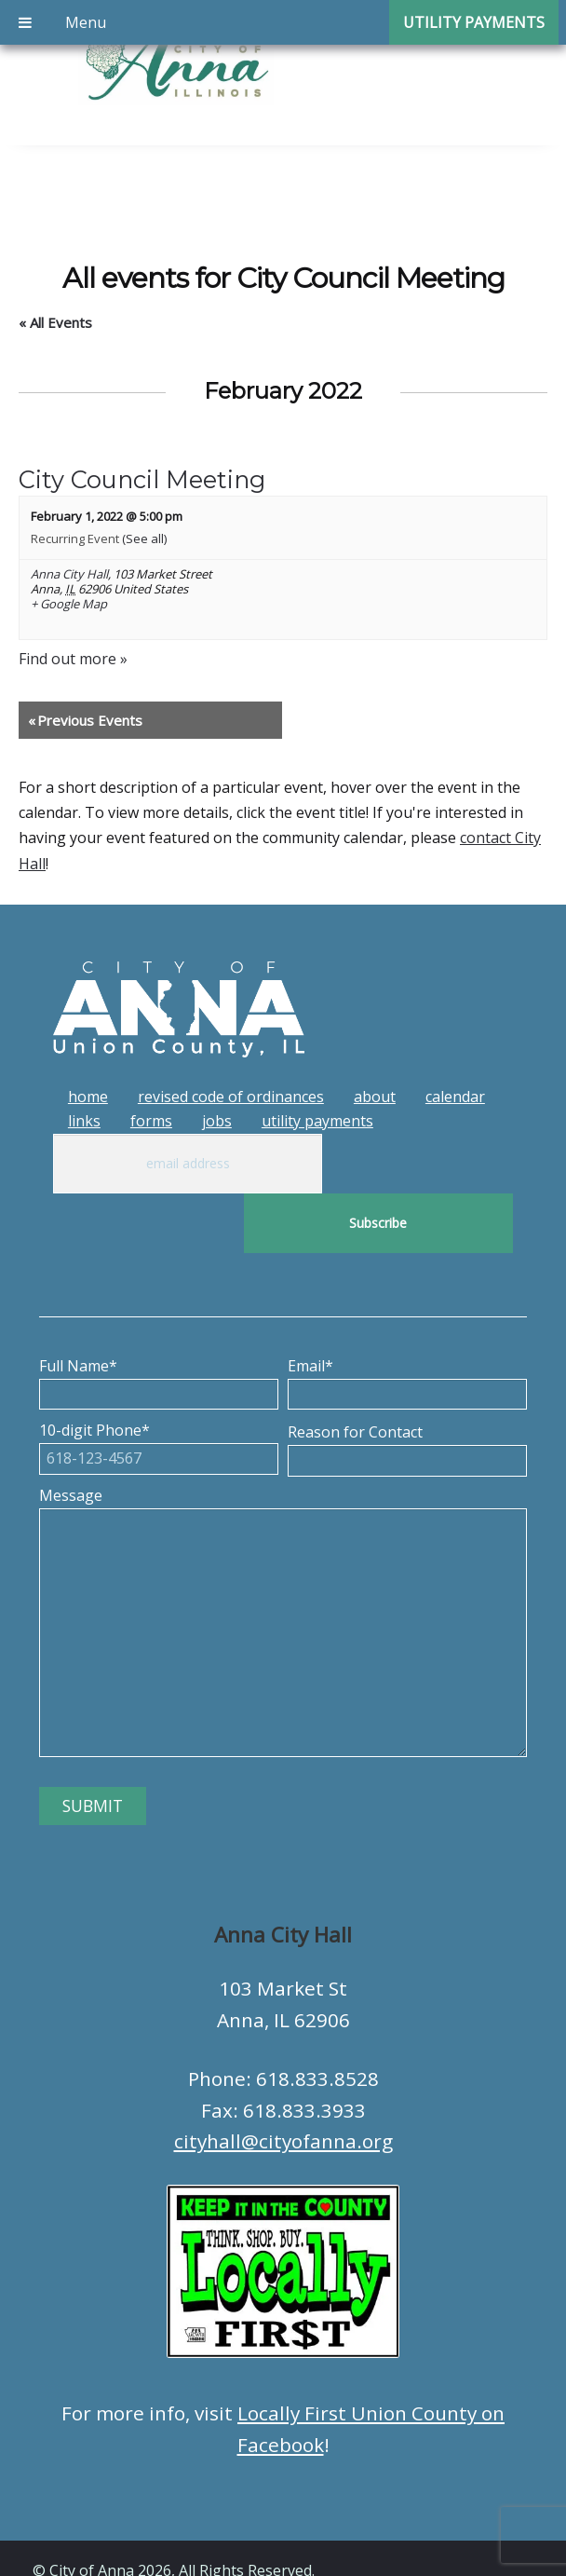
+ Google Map (69, 604)
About (375, 1096)
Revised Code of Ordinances (231, 1096)
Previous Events (85, 720)
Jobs (217, 1121)
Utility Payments (317, 1121)
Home (88, 1096)
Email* (407, 1320)
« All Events (55, 322)
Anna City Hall (69, 574)
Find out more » (73, 658)
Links (84, 1121)
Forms (151, 1121)
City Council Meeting (142, 479)
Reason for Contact (407, 1386)
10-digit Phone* (158, 1384)
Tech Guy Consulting (397, 2544)
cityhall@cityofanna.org (283, 2081)
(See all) (144, 538)
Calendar (455, 1096)
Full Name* (158, 1320)
